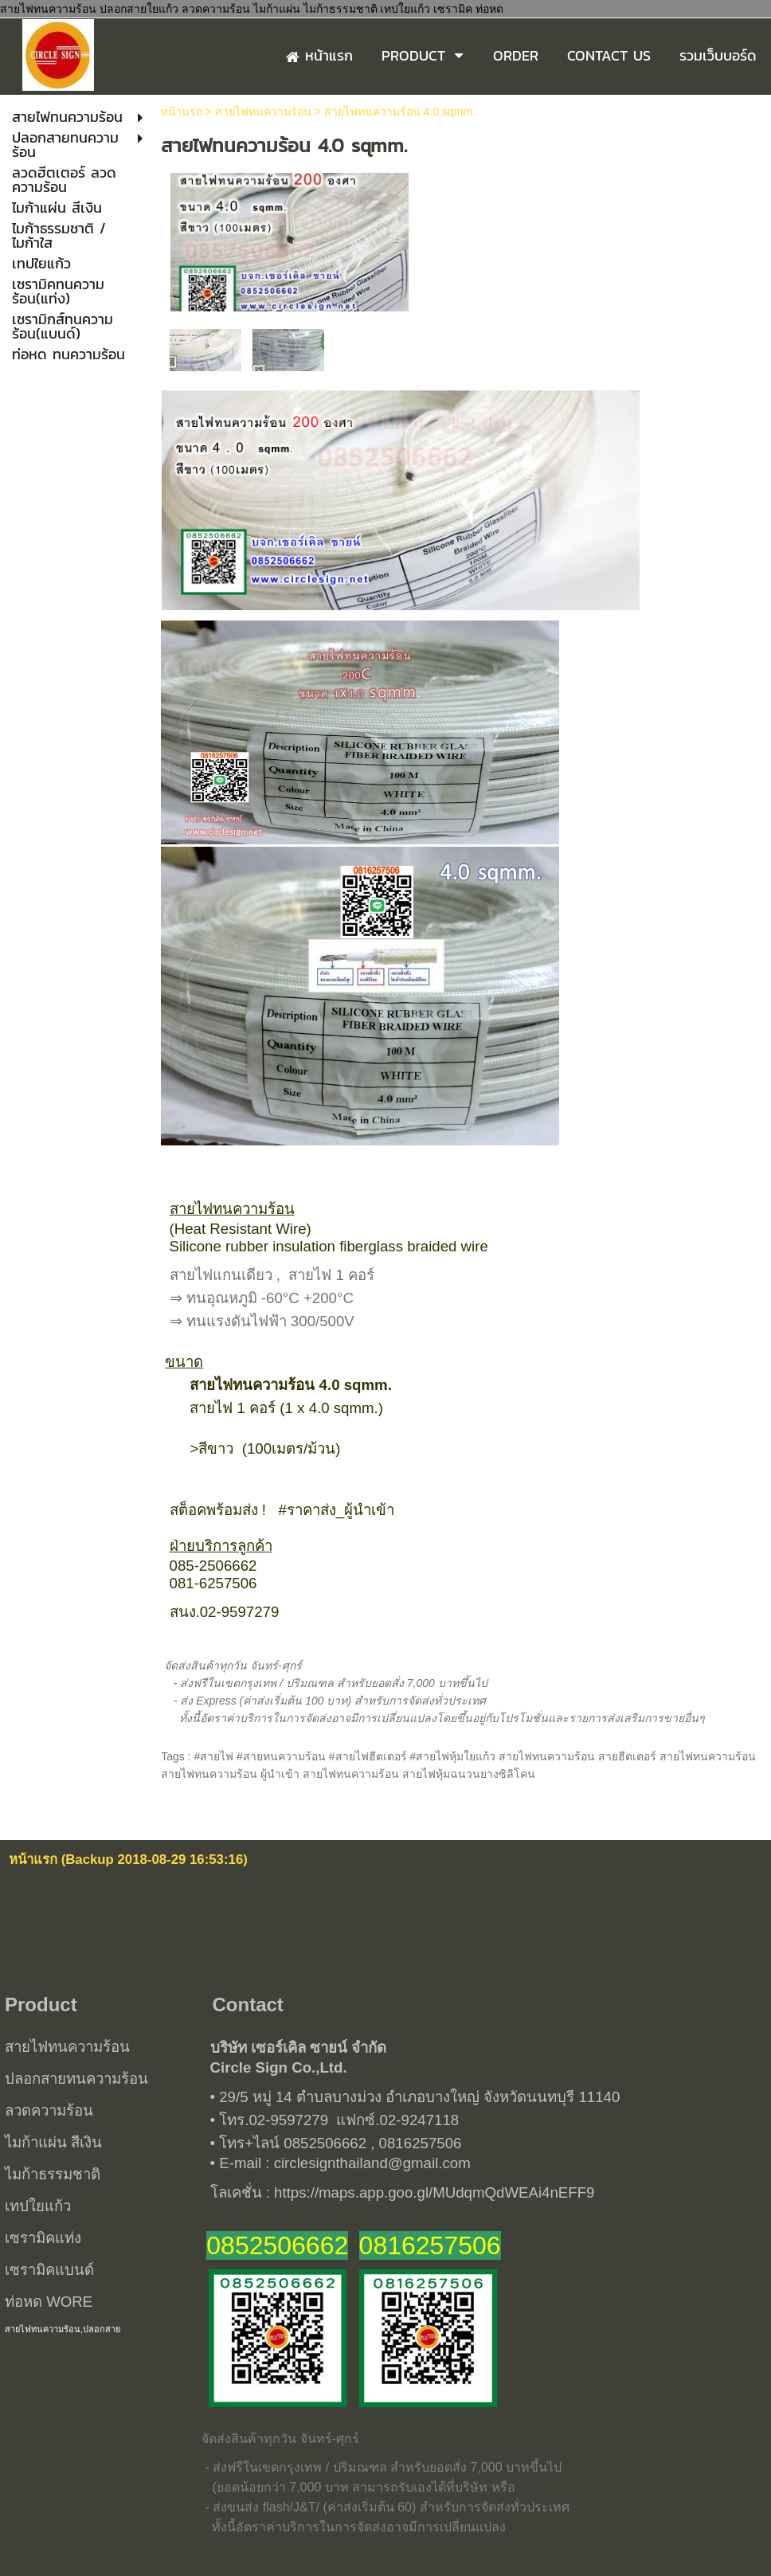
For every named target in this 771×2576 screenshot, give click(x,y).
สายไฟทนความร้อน (263, 111)
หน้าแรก (181, 111)
